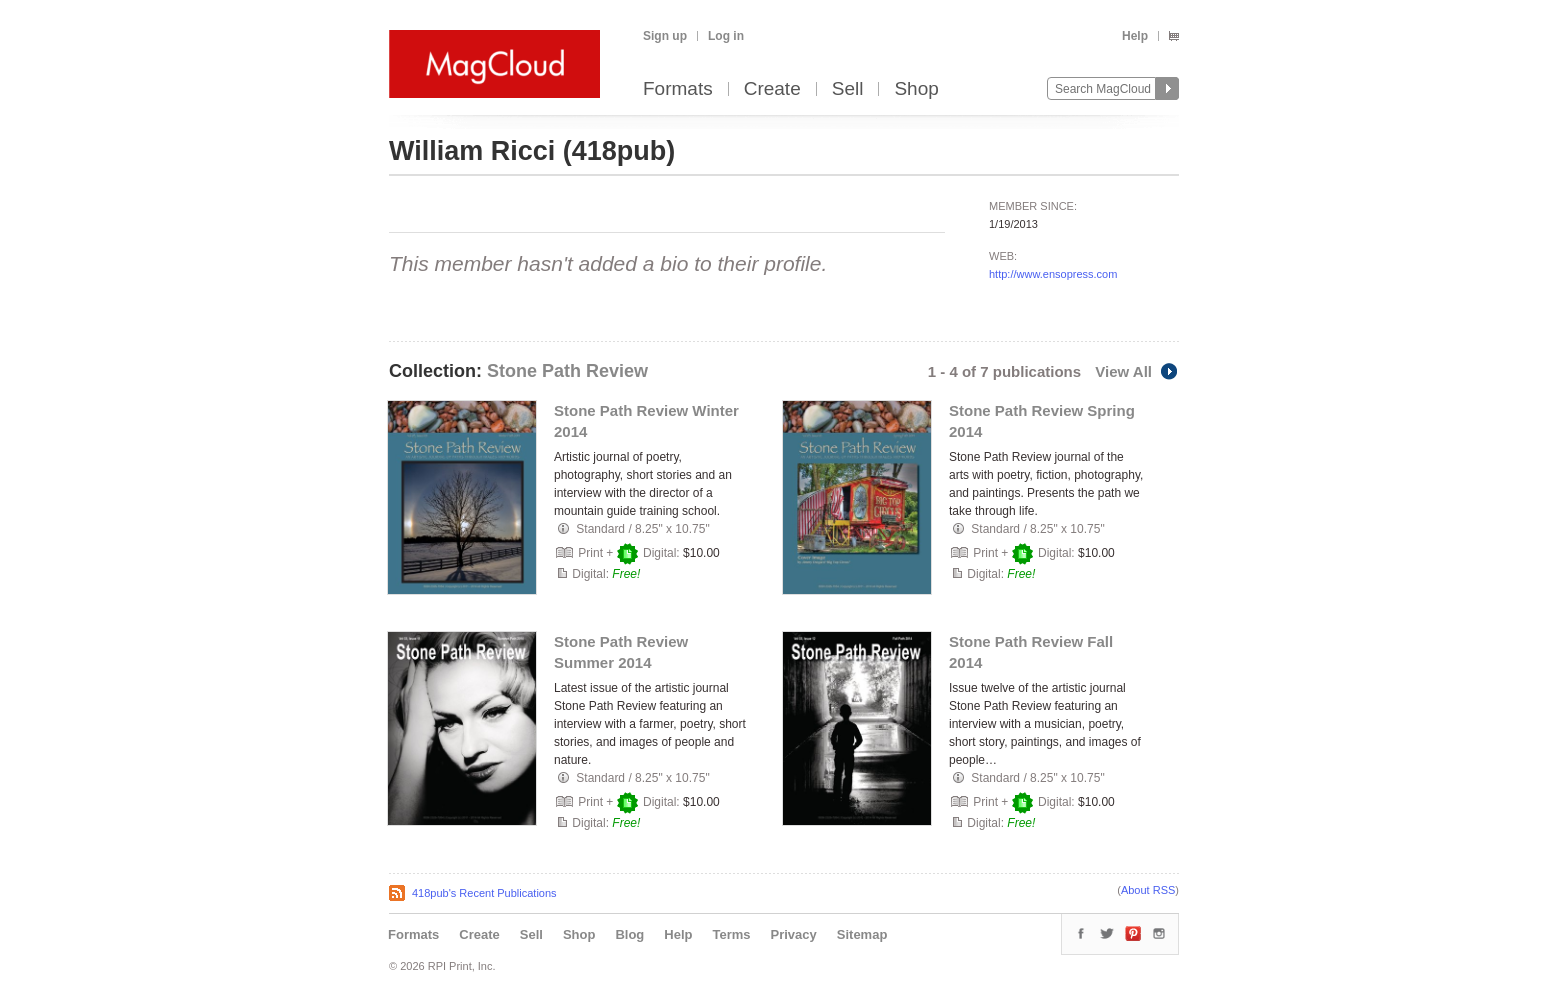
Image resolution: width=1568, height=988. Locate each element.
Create (772, 89)
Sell (848, 89)
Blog (629, 934)
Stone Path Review (567, 371)
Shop (916, 89)
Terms (731, 934)
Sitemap (862, 934)
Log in (726, 36)
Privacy (794, 934)
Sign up (665, 36)
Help (1135, 36)
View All (1137, 371)
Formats (678, 89)
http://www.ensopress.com (1053, 274)
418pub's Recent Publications (484, 893)
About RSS (1148, 890)
